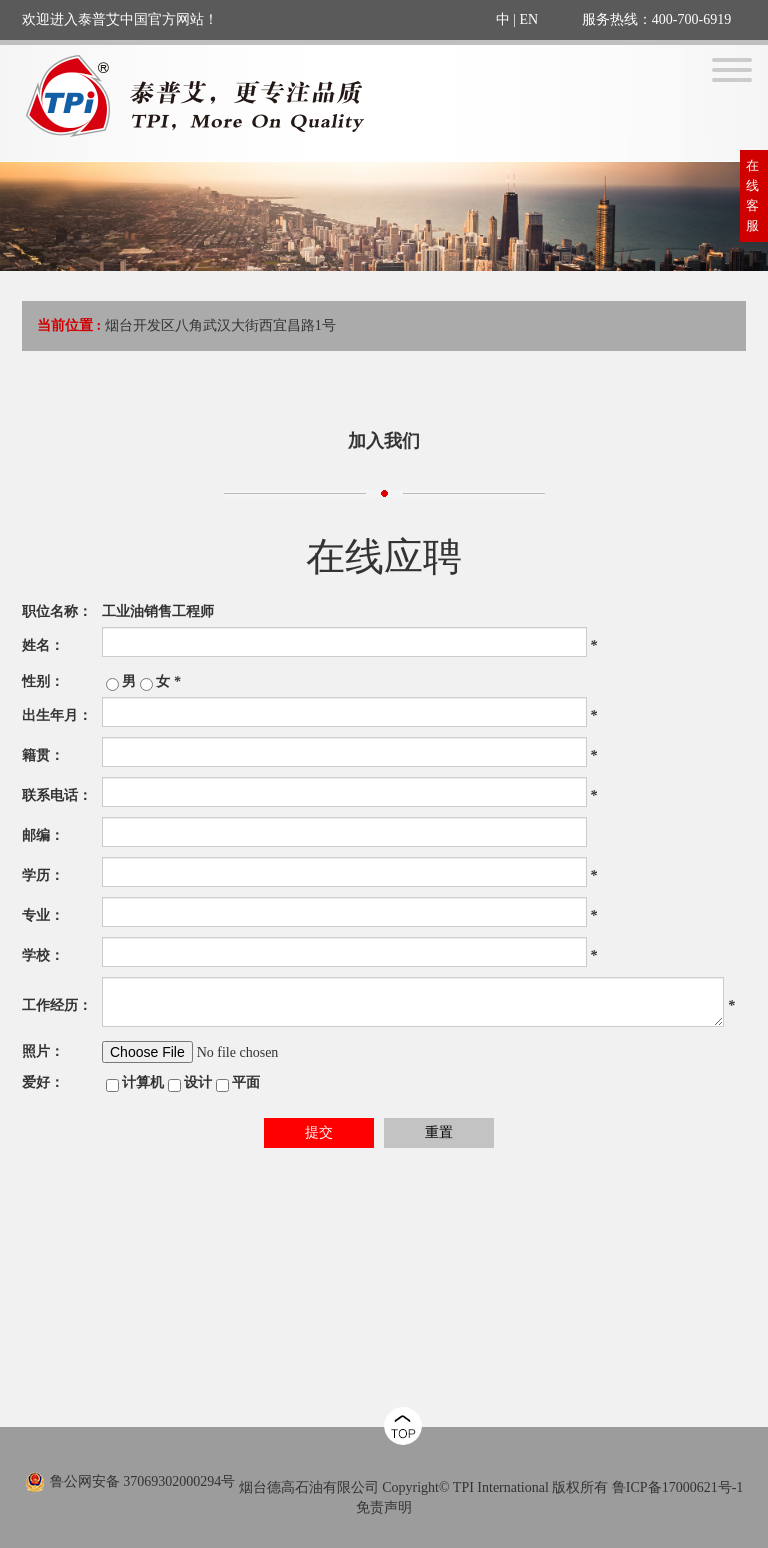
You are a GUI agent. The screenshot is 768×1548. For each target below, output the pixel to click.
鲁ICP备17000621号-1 (677, 1487)
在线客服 (752, 195)
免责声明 (384, 1507)
